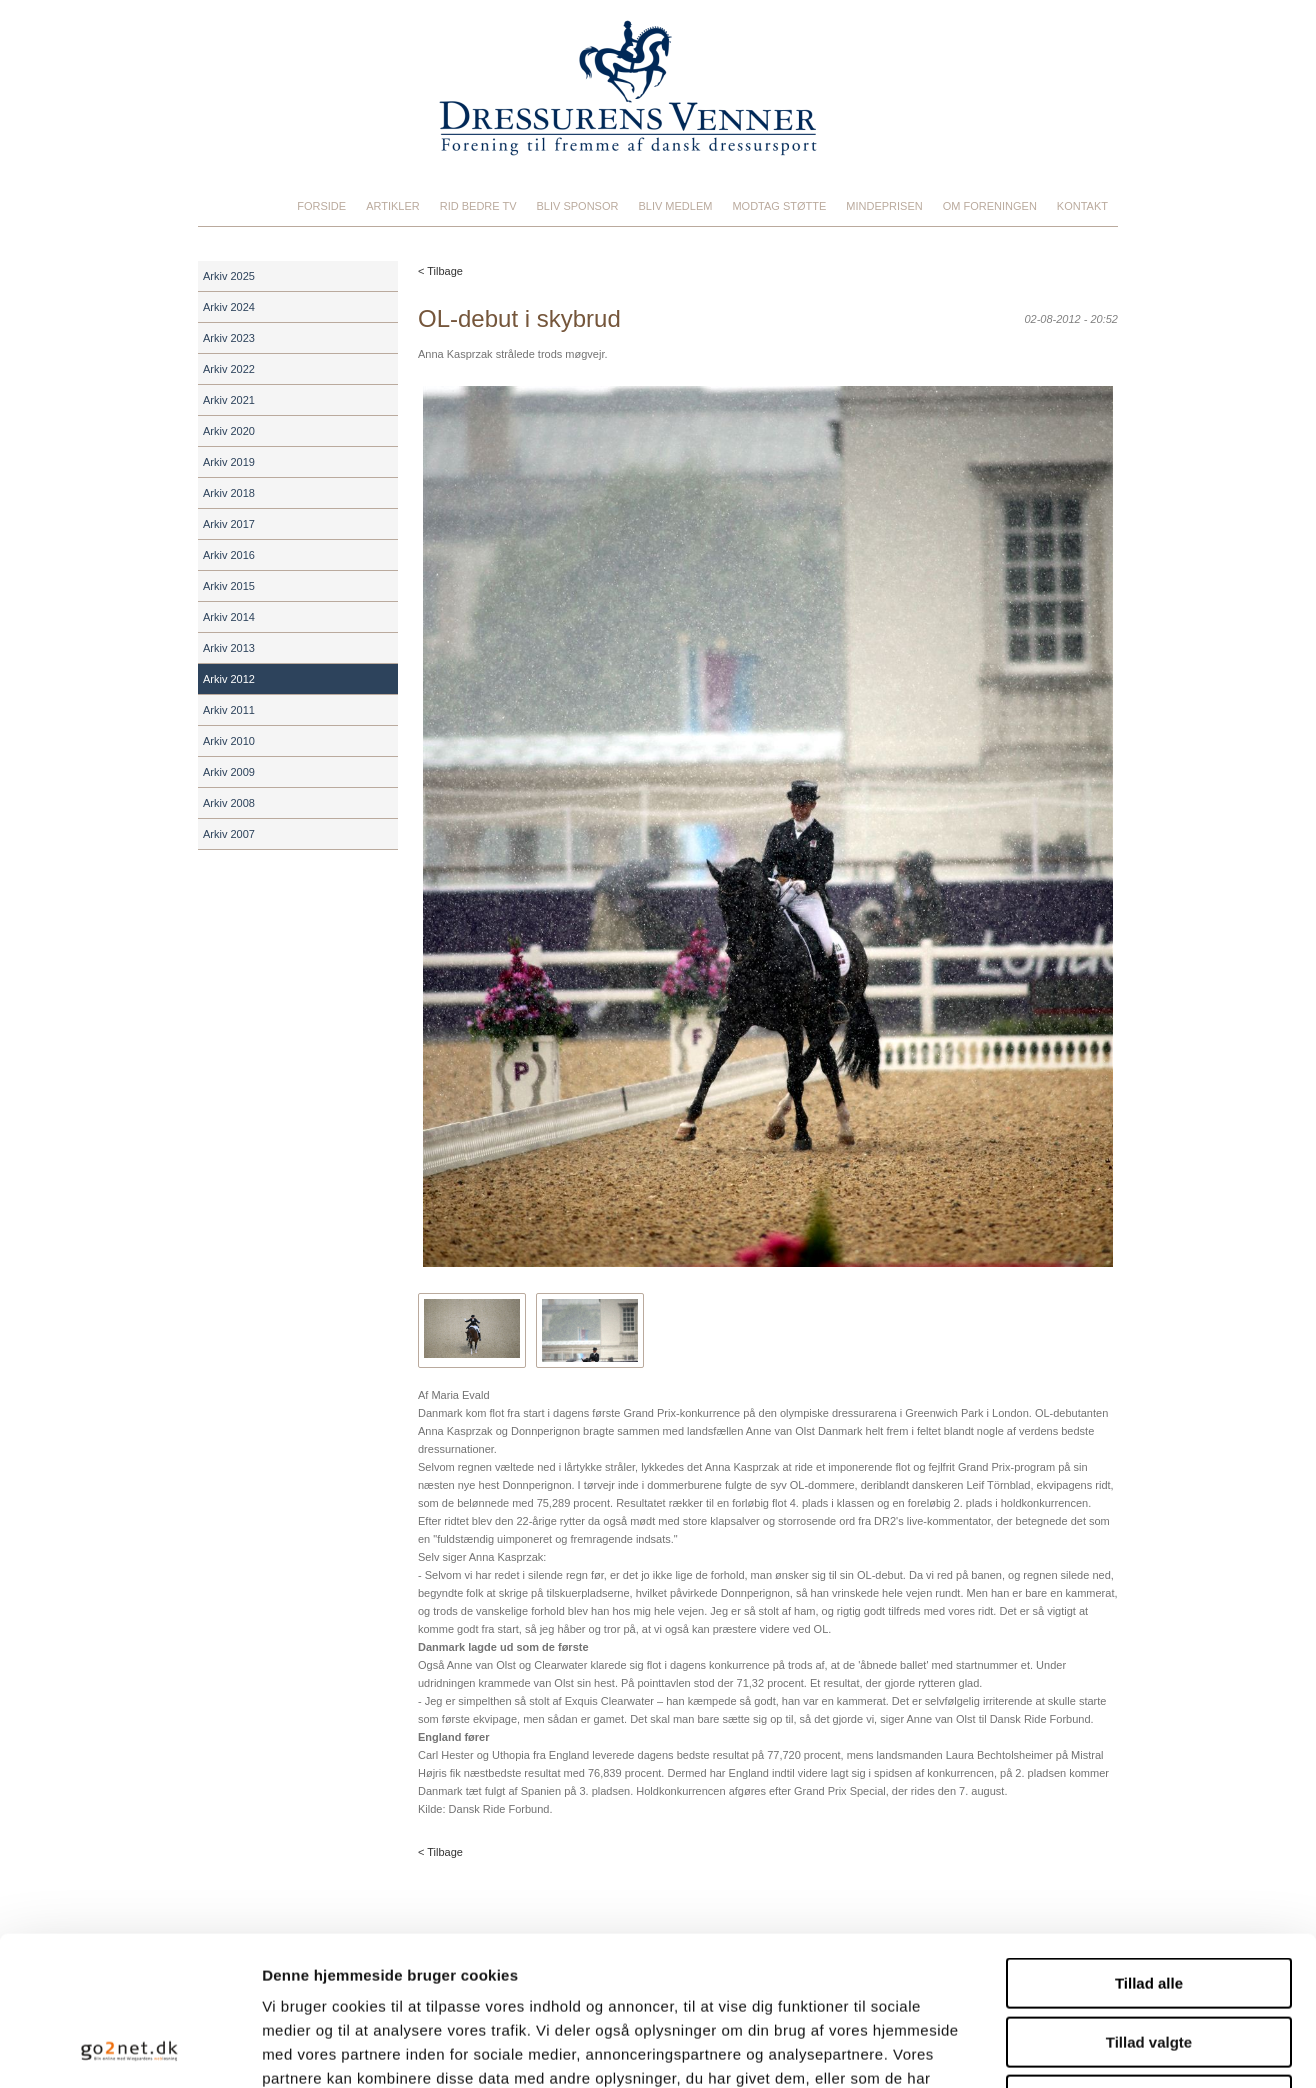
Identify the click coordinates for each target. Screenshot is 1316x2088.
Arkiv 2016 (229, 555)
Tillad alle (1149, 1843)
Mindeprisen (884, 206)
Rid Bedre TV (478, 206)
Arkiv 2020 (229, 431)
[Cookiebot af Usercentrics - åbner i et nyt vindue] (129, 2049)
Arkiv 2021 (229, 400)
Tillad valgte (1149, 1902)
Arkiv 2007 (229, 834)
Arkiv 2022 (229, 369)
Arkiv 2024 (229, 307)
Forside (321, 206)
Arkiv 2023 (229, 338)
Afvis (1149, 1960)
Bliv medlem (675, 206)
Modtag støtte (779, 206)
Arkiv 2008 (229, 803)
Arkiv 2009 (229, 772)
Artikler (393, 206)
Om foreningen (990, 206)
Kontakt (1082, 206)
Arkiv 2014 (229, 617)
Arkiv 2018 (229, 493)
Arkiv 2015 (229, 586)
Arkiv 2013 (229, 648)
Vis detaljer (1039, 2048)
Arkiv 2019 (229, 462)
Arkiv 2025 (229, 276)
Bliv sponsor (578, 206)
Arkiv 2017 (229, 524)
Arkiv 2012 (229, 679)
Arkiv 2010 (229, 741)
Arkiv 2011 (229, 710)
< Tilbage (440, 271)
